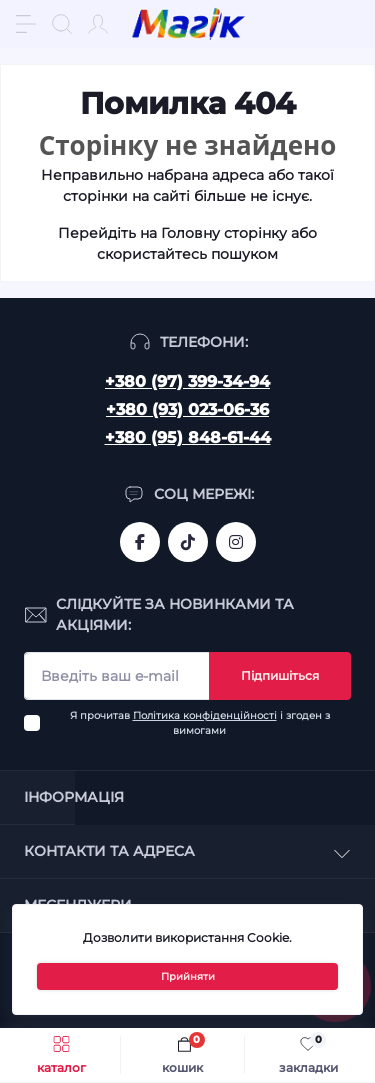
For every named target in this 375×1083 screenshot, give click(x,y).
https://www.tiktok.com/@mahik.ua (188, 542)
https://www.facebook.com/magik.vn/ (140, 542)
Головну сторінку (224, 233)
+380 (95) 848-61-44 (188, 437)
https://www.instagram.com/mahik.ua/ (236, 542)
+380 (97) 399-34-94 (187, 381)
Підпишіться (280, 675)
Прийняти (188, 976)
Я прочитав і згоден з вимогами (200, 723)
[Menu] (26, 24)
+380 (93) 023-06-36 (187, 409)
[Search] (62, 24)
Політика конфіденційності (205, 715)
